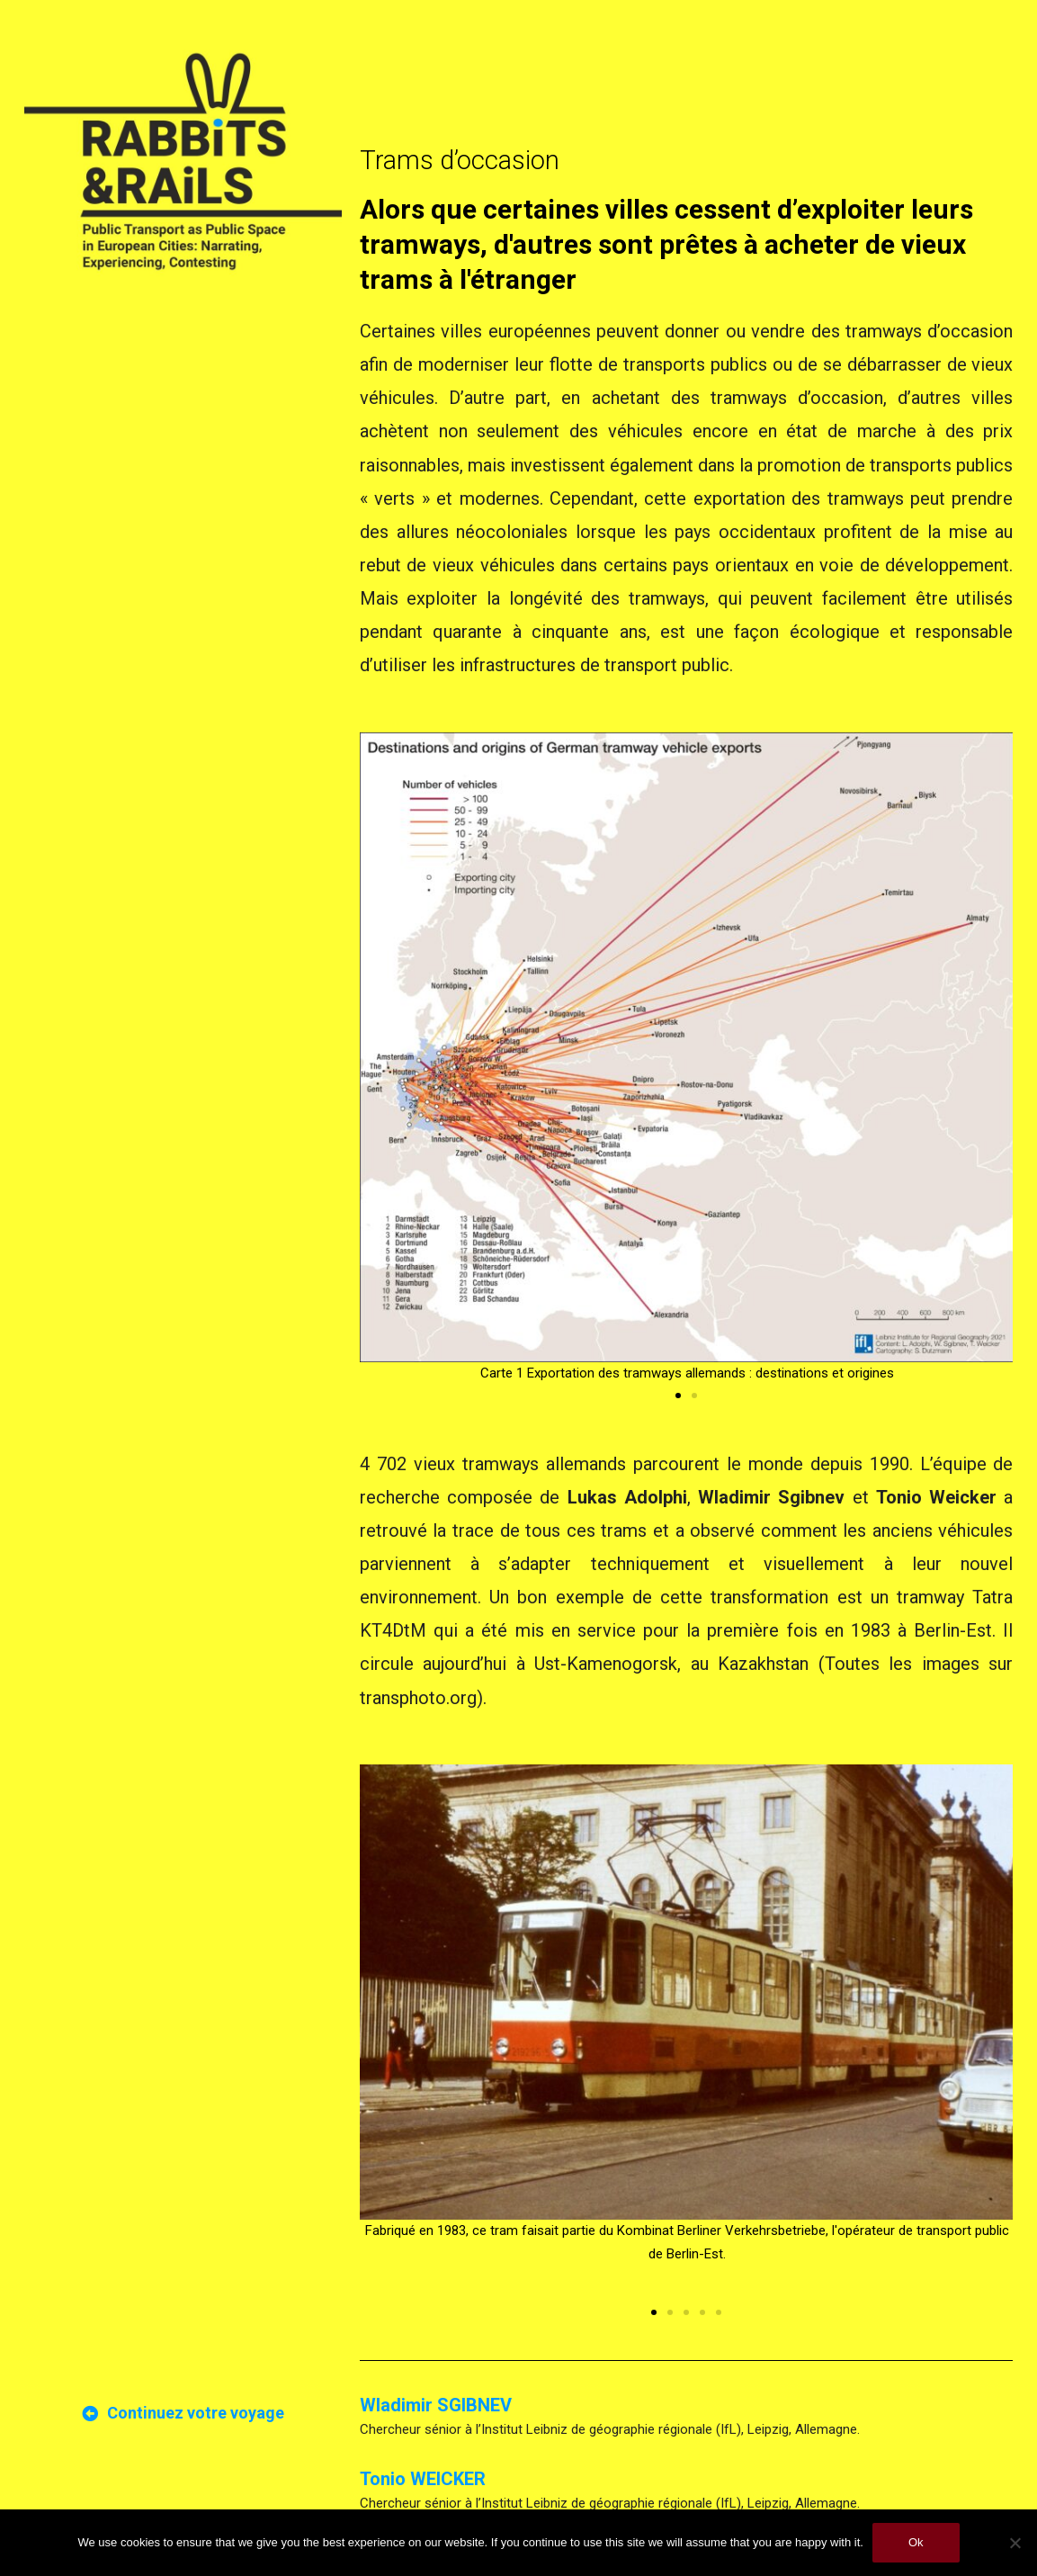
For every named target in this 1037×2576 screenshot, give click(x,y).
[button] (678, 1395)
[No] (1015, 2543)
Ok (916, 2542)
